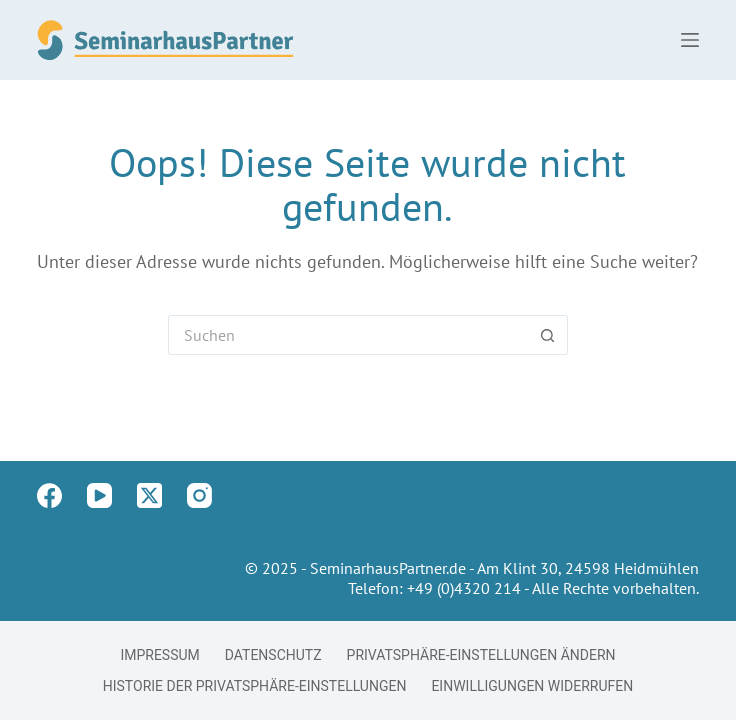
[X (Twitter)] (149, 495)
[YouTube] (99, 495)
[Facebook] (49, 495)
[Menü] (690, 40)
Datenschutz (273, 655)
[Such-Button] (548, 335)
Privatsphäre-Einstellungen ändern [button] (481, 655)
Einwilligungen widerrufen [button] (532, 686)
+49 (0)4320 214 (464, 588)
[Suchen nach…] (348, 335)
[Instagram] (199, 495)
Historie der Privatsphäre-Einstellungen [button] (255, 686)
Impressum (159, 655)
